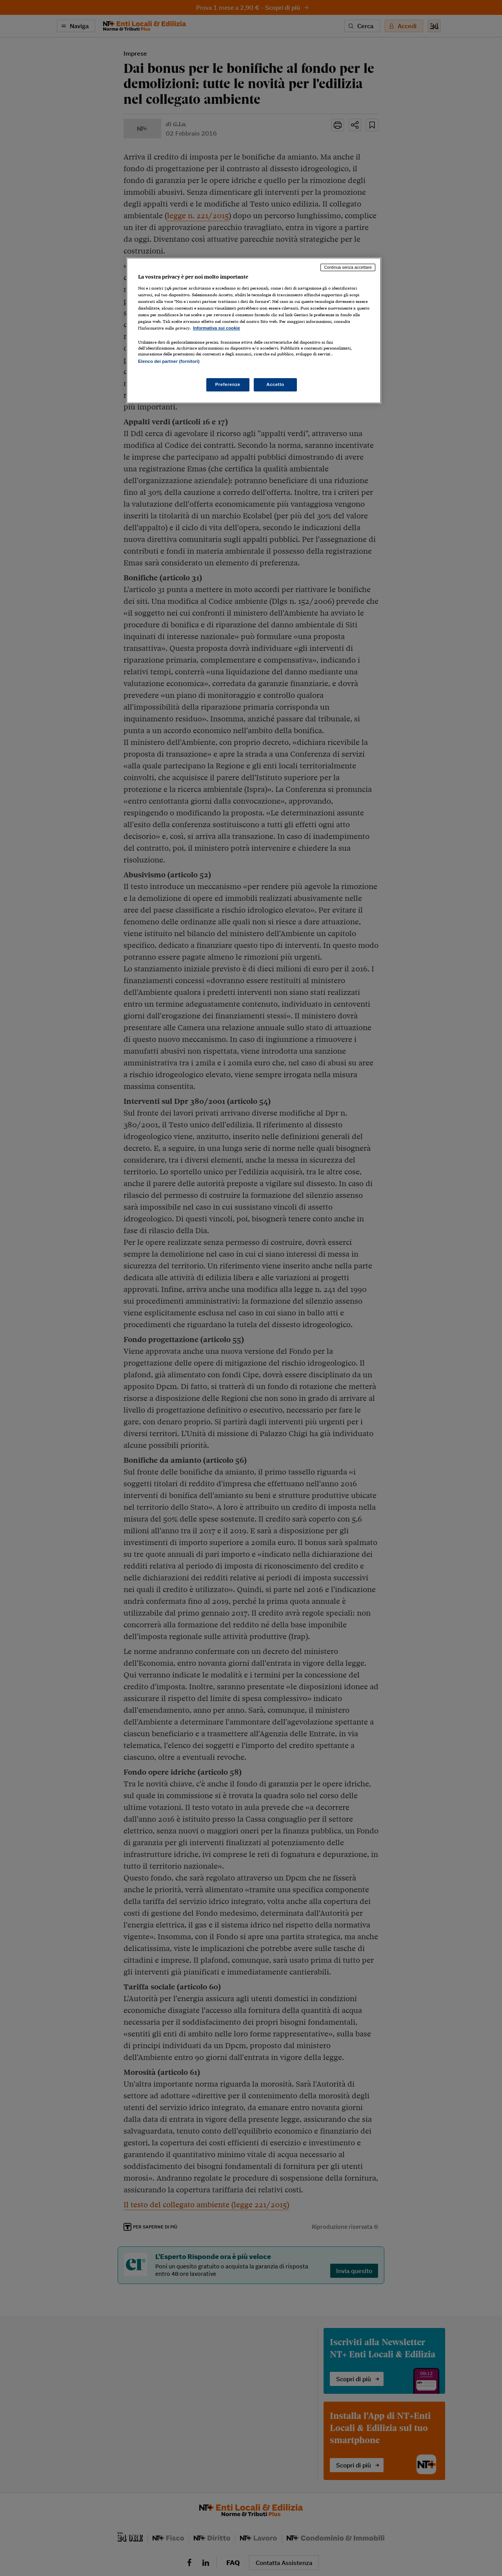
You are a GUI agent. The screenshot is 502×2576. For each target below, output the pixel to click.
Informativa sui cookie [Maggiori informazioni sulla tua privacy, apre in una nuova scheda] (216, 328)
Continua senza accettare (348, 267)
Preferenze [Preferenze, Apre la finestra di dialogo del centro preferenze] (227, 384)
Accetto (275, 384)
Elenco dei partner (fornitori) (169, 361)
